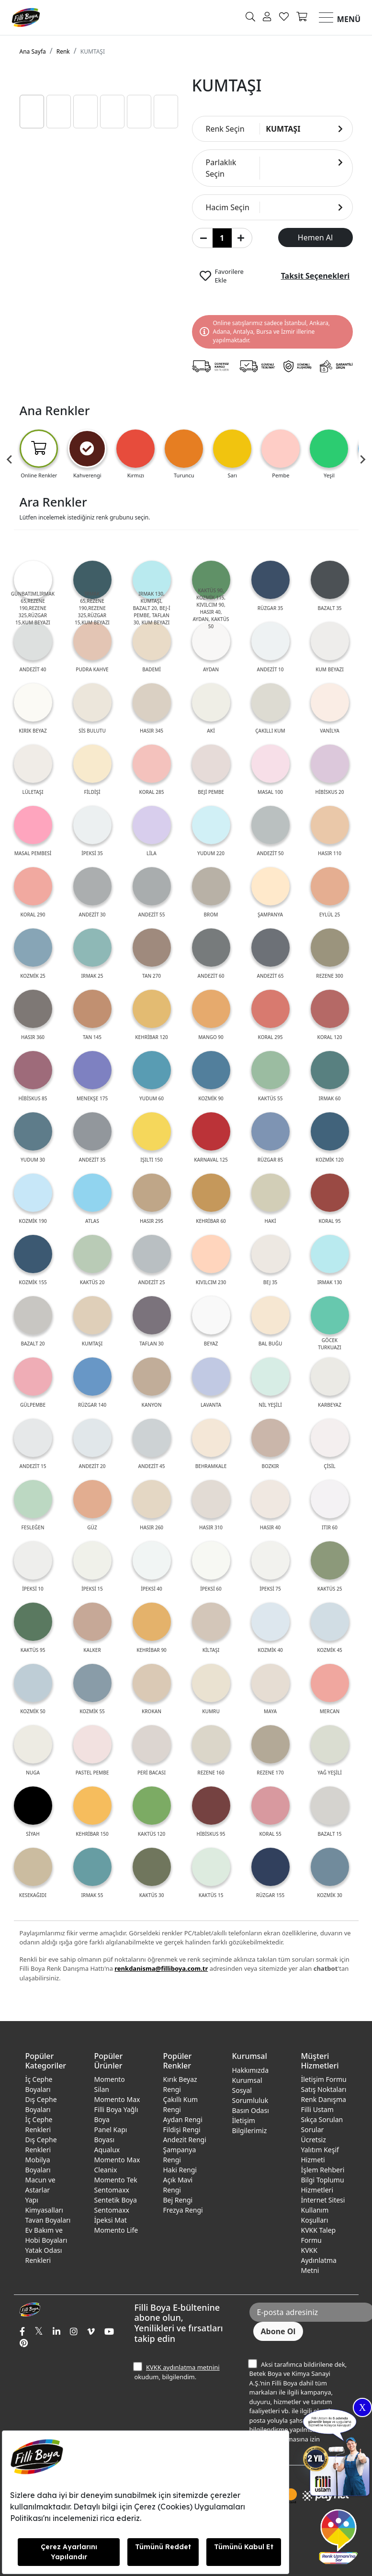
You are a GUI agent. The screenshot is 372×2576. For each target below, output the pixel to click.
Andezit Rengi (184, 2139)
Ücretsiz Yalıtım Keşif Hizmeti (320, 2149)
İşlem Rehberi (323, 2169)
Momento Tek (115, 2179)
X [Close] (362, 2407)
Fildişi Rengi (182, 2129)
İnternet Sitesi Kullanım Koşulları (323, 2210)
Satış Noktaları (324, 2089)
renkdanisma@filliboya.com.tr (161, 1968)
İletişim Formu (324, 2079)
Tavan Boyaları (48, 2220)
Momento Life (116, 2230)
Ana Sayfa (33, 51)
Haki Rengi (180, 2169)
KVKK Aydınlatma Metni (319, 2260)
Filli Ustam (317, 2109)
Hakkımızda (250, 2070)
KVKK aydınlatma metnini (183, 2367)
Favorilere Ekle (229, 275)
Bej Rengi (178, 2199)
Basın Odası (250, 2110)
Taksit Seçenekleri (315, 276)
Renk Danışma (323, 2099)
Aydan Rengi (183, 2119)
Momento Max (117, 2099)
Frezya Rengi (183, 2209)
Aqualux (107, 2149)
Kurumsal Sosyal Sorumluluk (250, 2090)
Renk (63, 51)
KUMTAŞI (92, 51)
